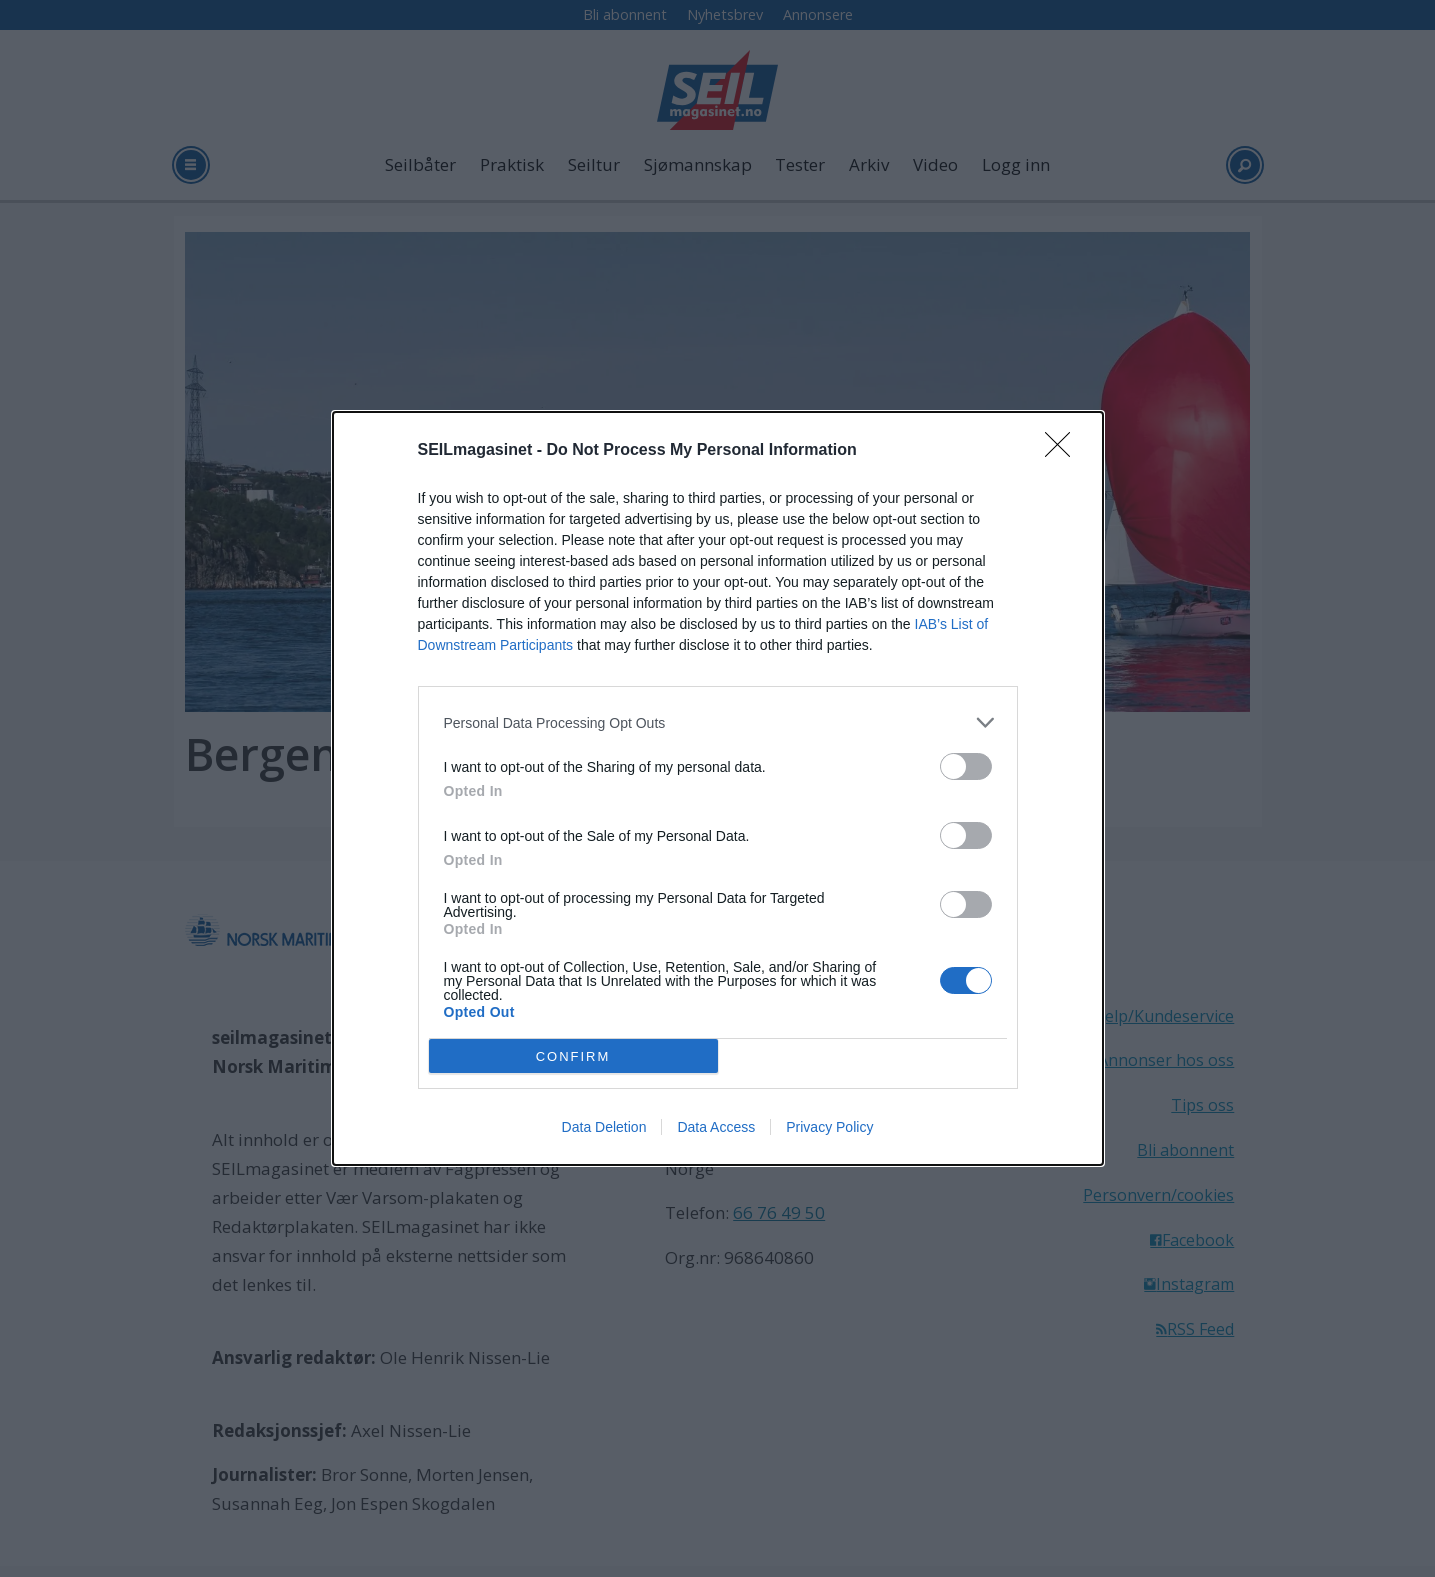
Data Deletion (604, 1127)
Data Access (716, 1127)
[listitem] (718, 722)
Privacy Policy (829, 1127)
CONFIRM (573, 1056)
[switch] (966, 766)
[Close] (1064, 451)
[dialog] (718, 788)
